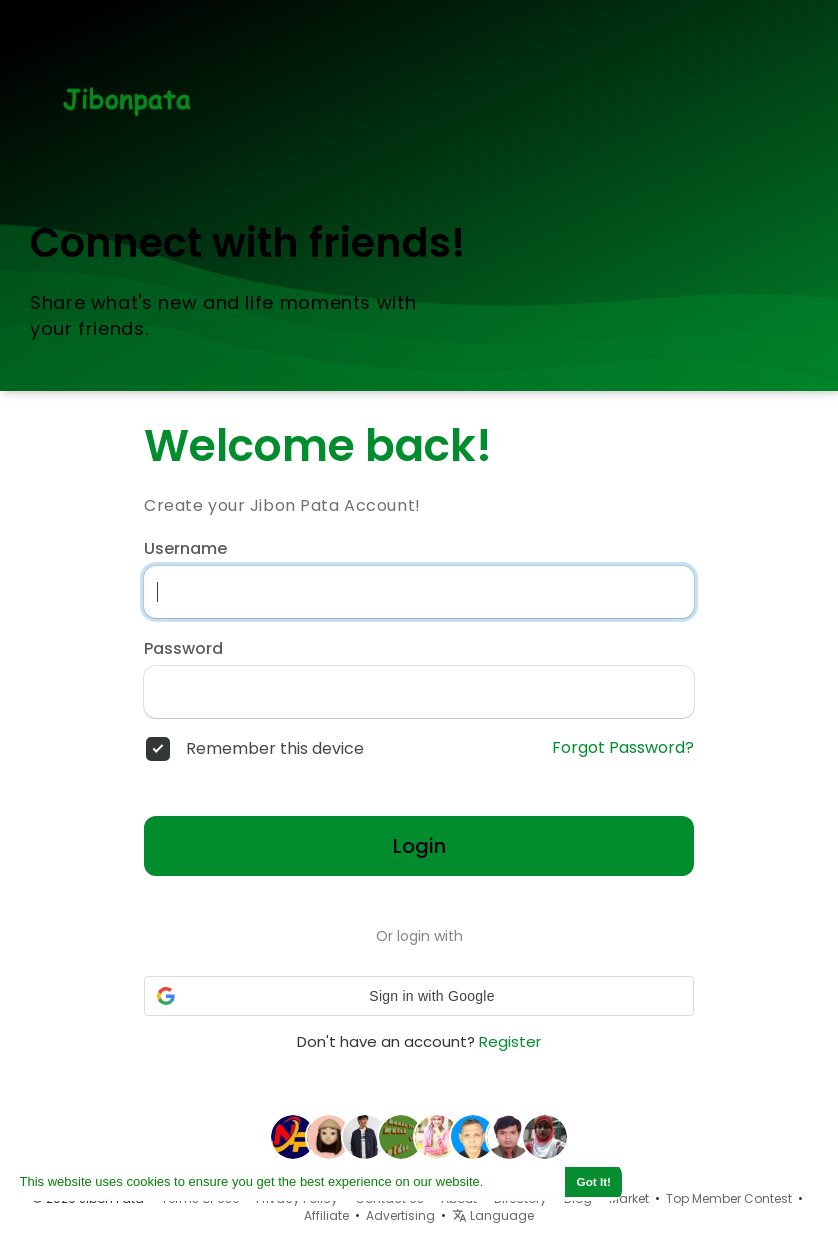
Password (183, 649)
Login (419, 846)
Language (493, 1215)
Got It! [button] (594, 1181)
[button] (419, 996)
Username (185, 549)
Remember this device (275, 749)
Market (629, 1198)
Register (510, 1041)
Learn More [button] (523, 1181)
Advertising (400, 1215)
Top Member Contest (729, 1198)
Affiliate (326, 1215)
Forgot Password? (623, 748)
